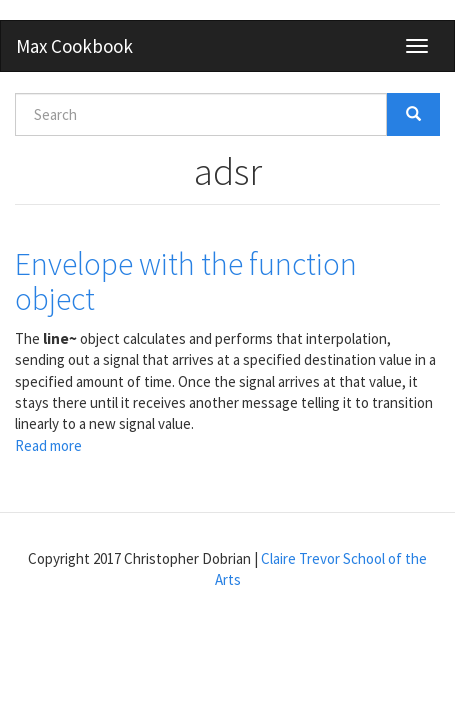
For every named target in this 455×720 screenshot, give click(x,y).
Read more (48, 445)
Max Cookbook (74, 46)
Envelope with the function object (186, 281)
